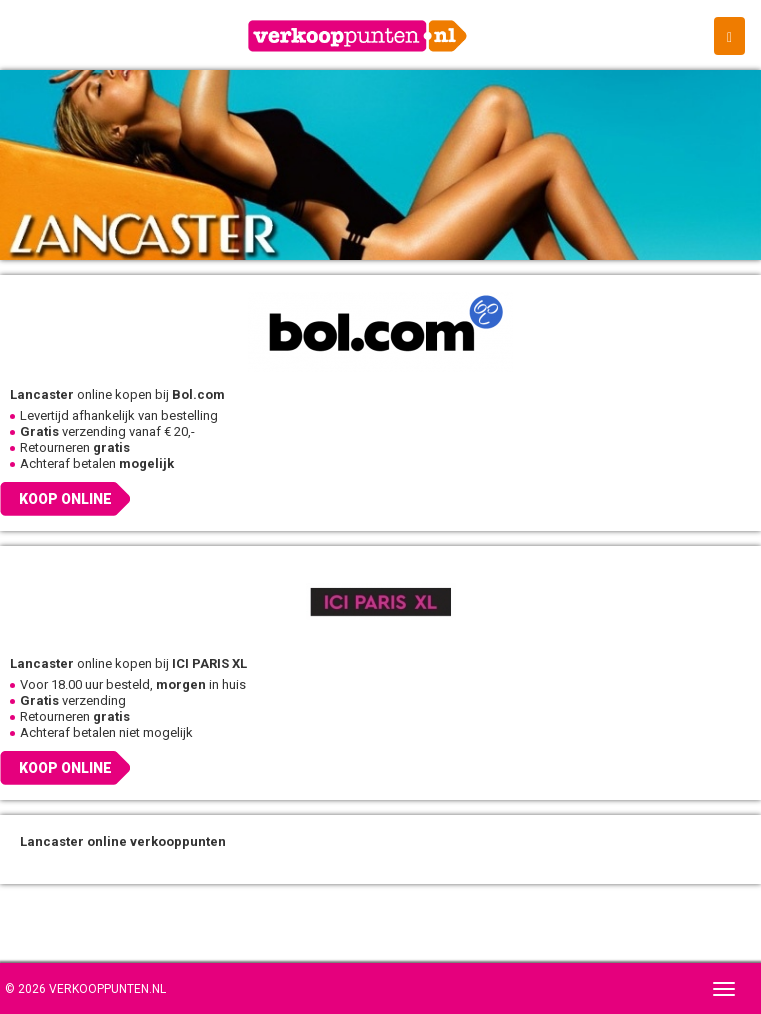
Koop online (65, 499)
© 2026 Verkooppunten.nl (85, 989)
